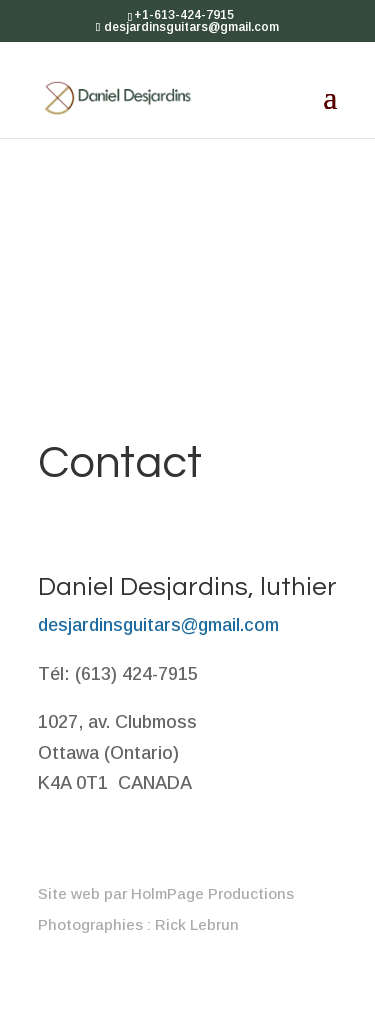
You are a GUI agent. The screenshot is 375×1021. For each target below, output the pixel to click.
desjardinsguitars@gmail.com (158, 625)
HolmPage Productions (212, 893)
